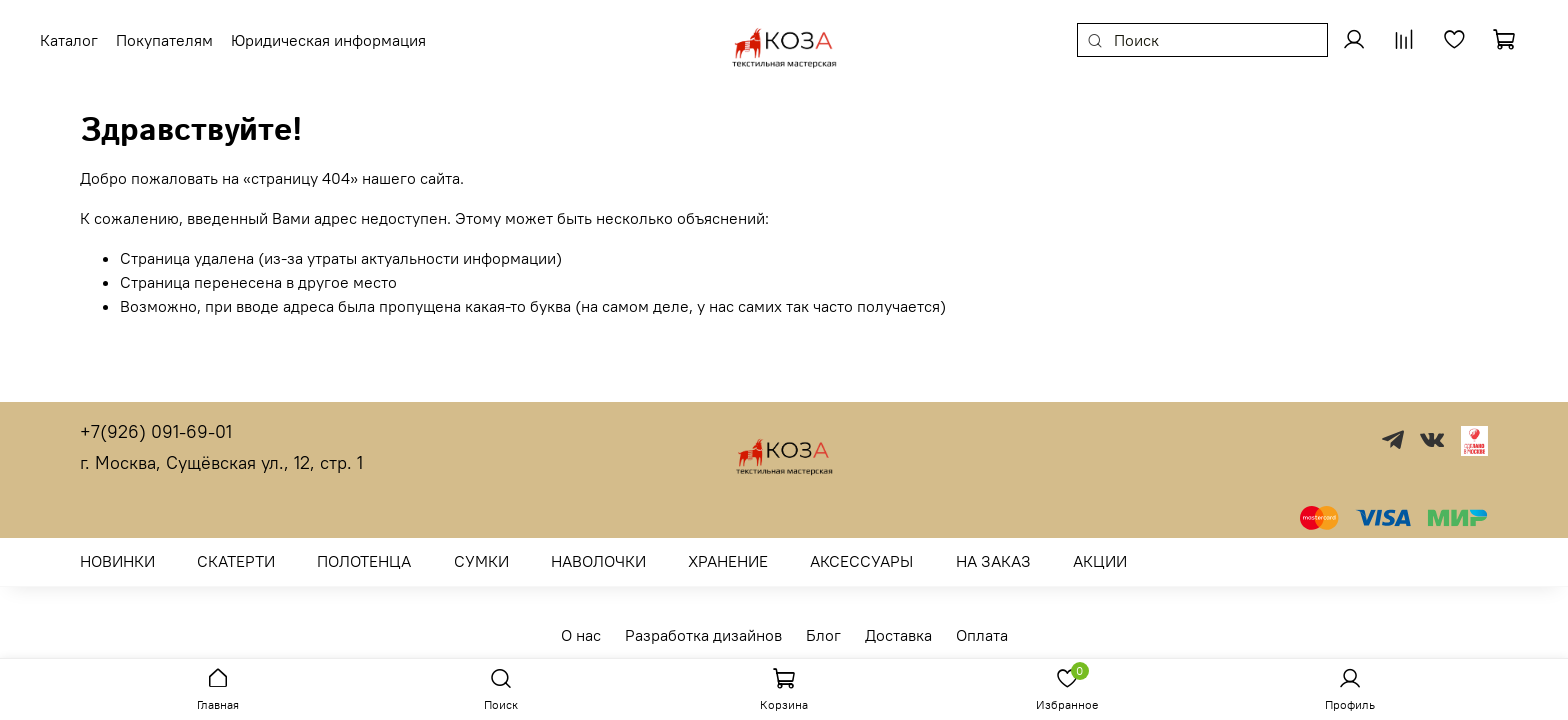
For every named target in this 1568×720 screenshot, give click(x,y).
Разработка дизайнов (703, 635)
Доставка (898, 635)
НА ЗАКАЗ (993, 561)
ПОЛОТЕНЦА (364, 561)
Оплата (982, 635)
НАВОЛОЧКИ (598, 561)
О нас (581, 635)
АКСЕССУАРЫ (861, 561)
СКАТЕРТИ (236, 561)
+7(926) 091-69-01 (156, 431)
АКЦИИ (1100, 561)
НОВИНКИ (117, 561)
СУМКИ (481, 561)
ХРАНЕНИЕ (728, 561)
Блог (823, 635)
